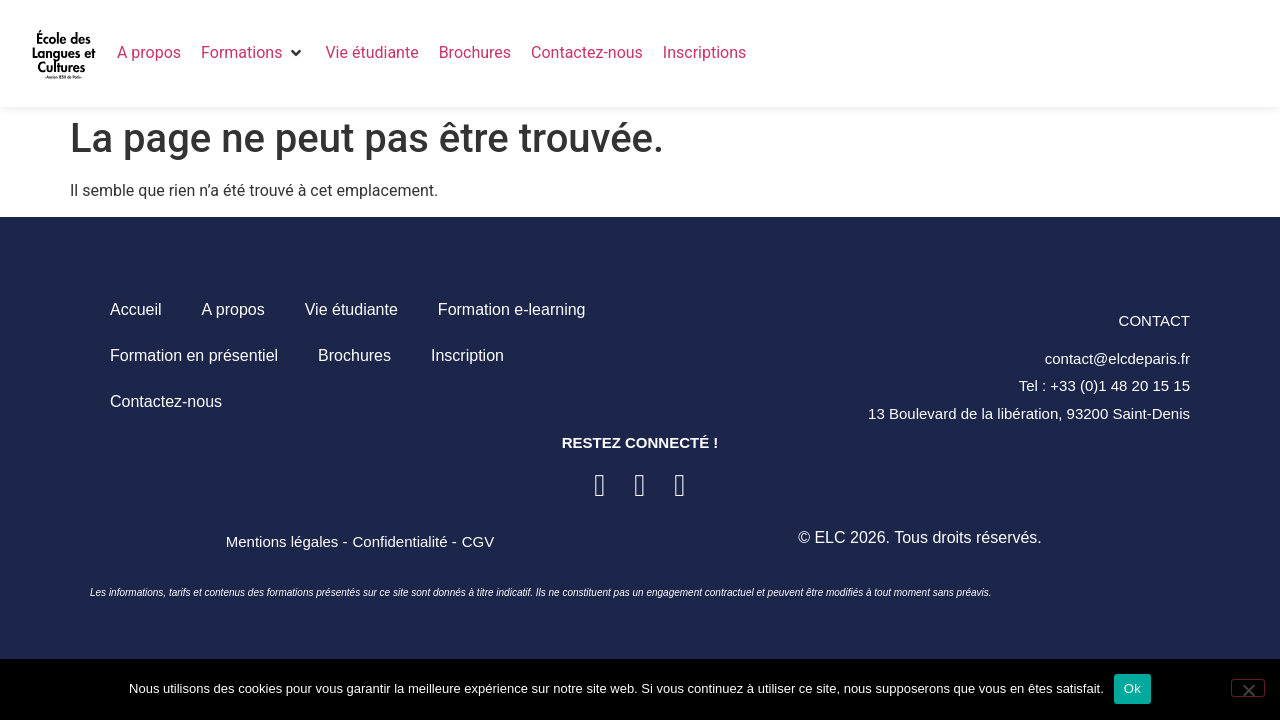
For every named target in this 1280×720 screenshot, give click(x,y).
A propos (233, 309)
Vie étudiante (351, 309)
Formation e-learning (512, 309)
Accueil (136, 309)
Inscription (467, 355)
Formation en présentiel (194, 355)
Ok (1132, 688)
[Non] (1248, 688)
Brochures (354, 355)
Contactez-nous (166, 401)
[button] (253, 53)
